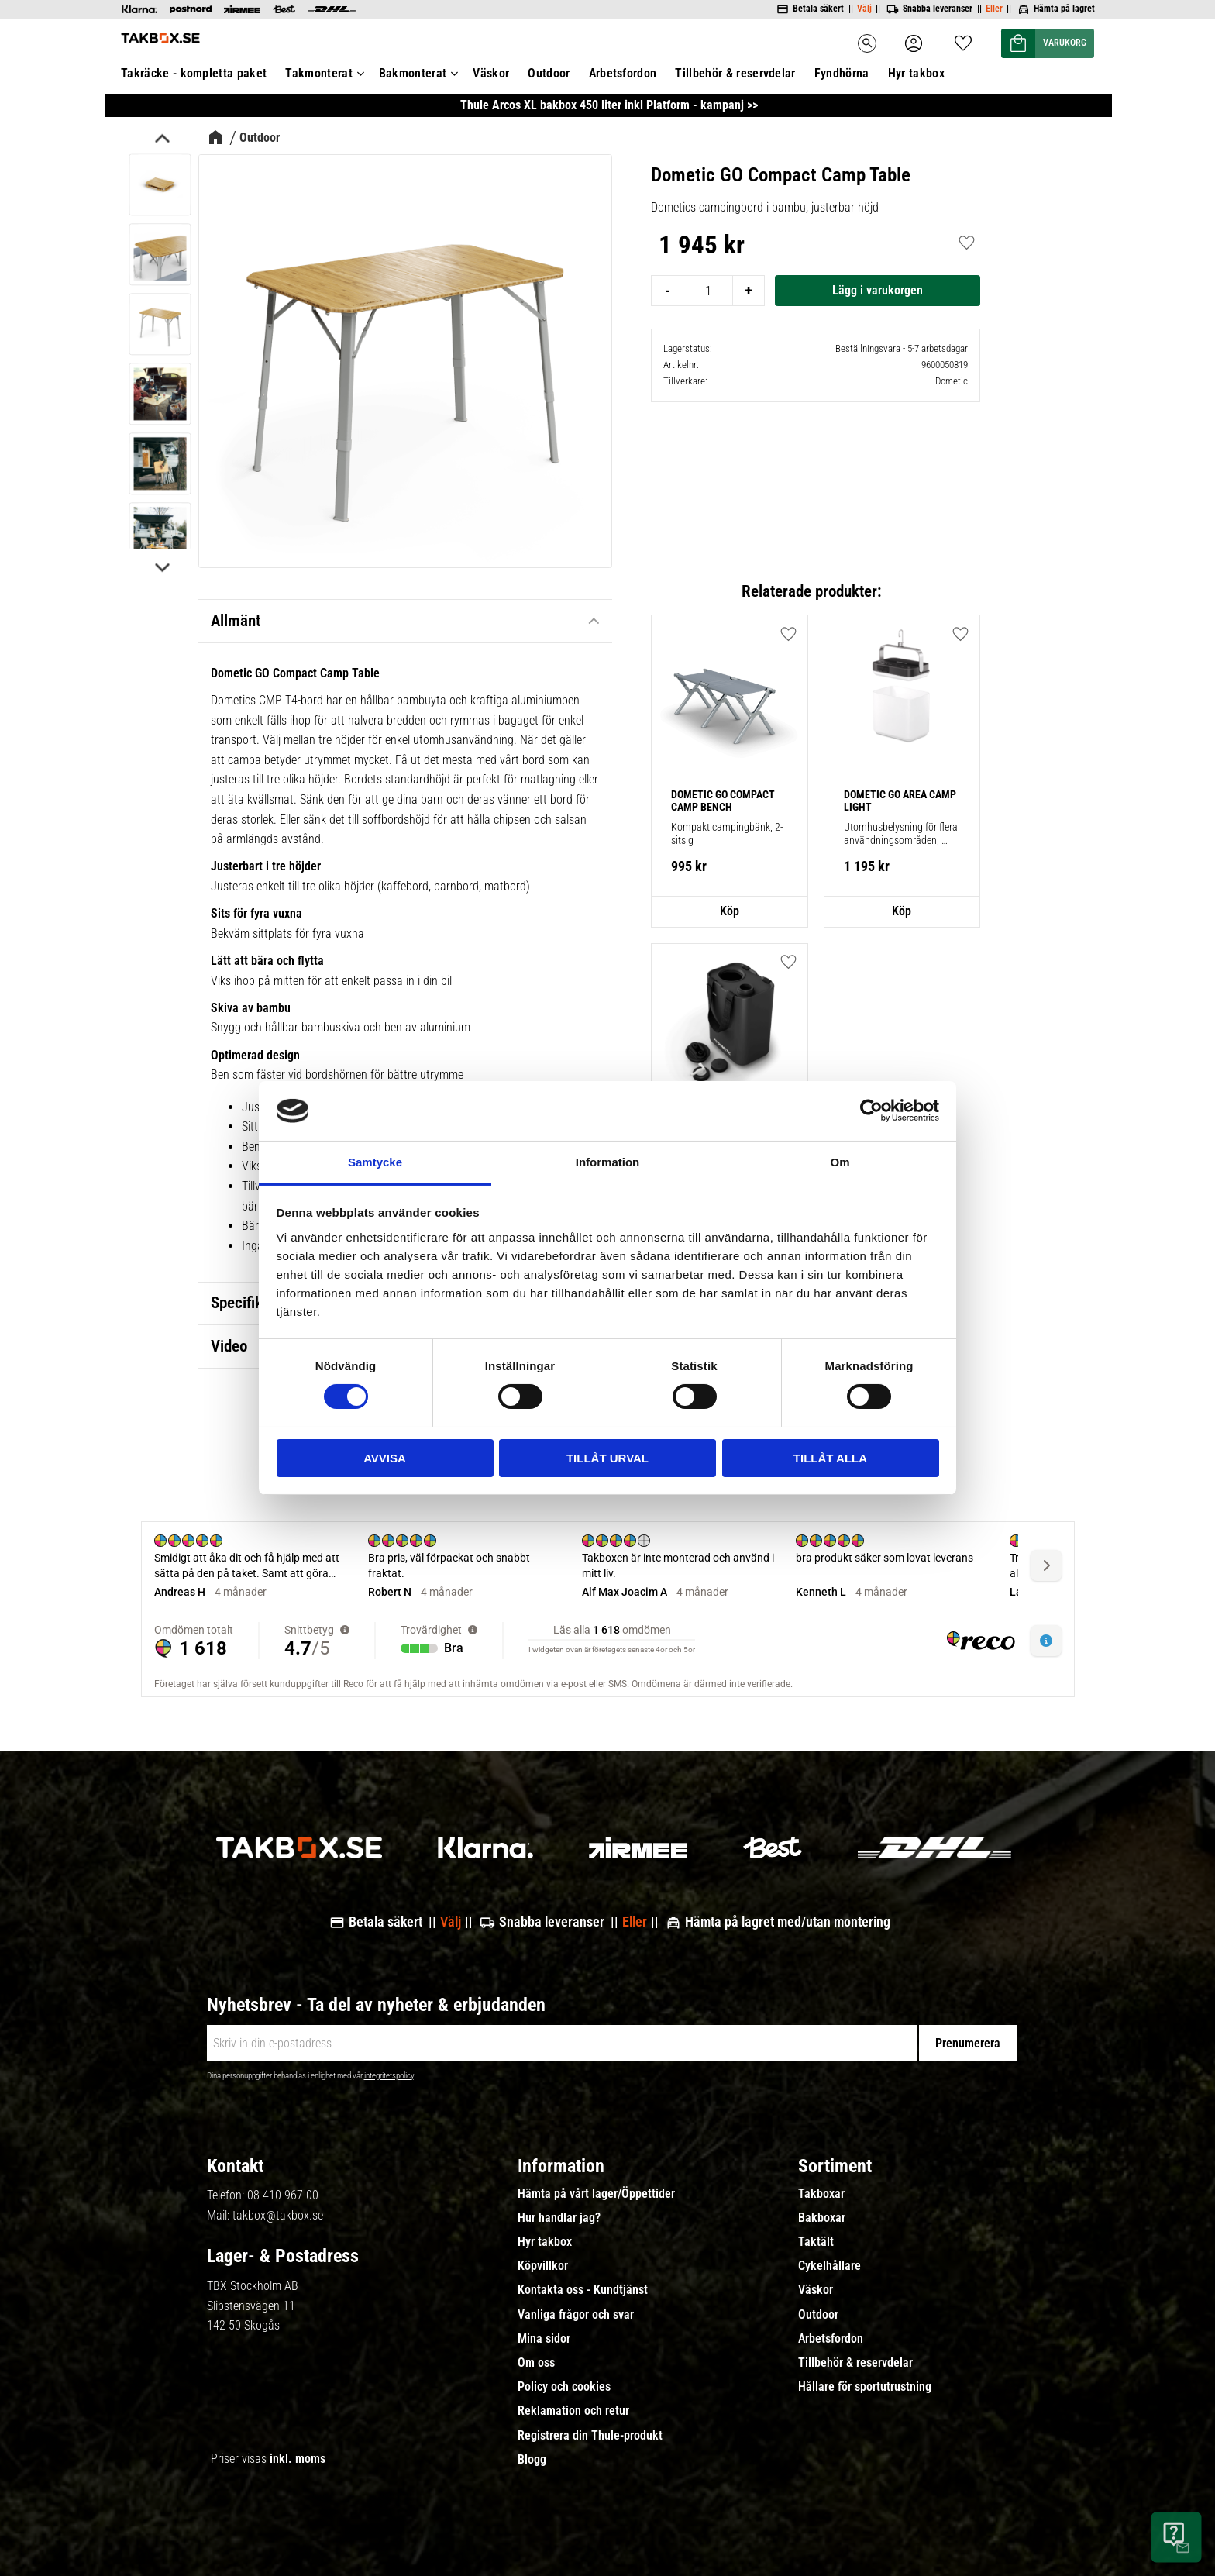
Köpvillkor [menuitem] (543, 2266)
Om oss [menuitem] (536, 2363)
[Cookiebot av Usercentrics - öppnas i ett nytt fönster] (871, 1110)
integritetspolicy (389, 2076)
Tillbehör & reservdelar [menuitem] (855, 2363)
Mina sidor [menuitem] (544, 2339)
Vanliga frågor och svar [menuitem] (576, 2315)
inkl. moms (297, 2458)
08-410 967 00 (282, 2195)
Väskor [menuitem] (815, 2290)
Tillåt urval (607, 1458)
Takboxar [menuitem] (821, 2194)
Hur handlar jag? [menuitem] (559, 2218)
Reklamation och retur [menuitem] (573, 2411)
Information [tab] (608, 1162)
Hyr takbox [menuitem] (545, 2242)
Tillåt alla (830, 1458)
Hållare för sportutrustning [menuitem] (864, 2387)
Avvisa (384, 1458)
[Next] (161, 566)
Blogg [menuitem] (532, 2460)
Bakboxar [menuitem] (821, 2218)
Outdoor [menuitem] (818, 2315)
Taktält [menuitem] (816, 2242)
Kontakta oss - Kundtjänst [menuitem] (583, 2290)
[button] (960, 243)
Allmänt (235, 620)
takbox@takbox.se (277, 2215)
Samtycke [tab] (375, 1162)
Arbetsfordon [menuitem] (830, 2339)
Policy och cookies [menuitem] (564, 2387)
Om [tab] (839, 1162)
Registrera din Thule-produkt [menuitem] (590, 2436)
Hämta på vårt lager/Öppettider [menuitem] (596, 2194)
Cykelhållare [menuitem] (829, 2266)
